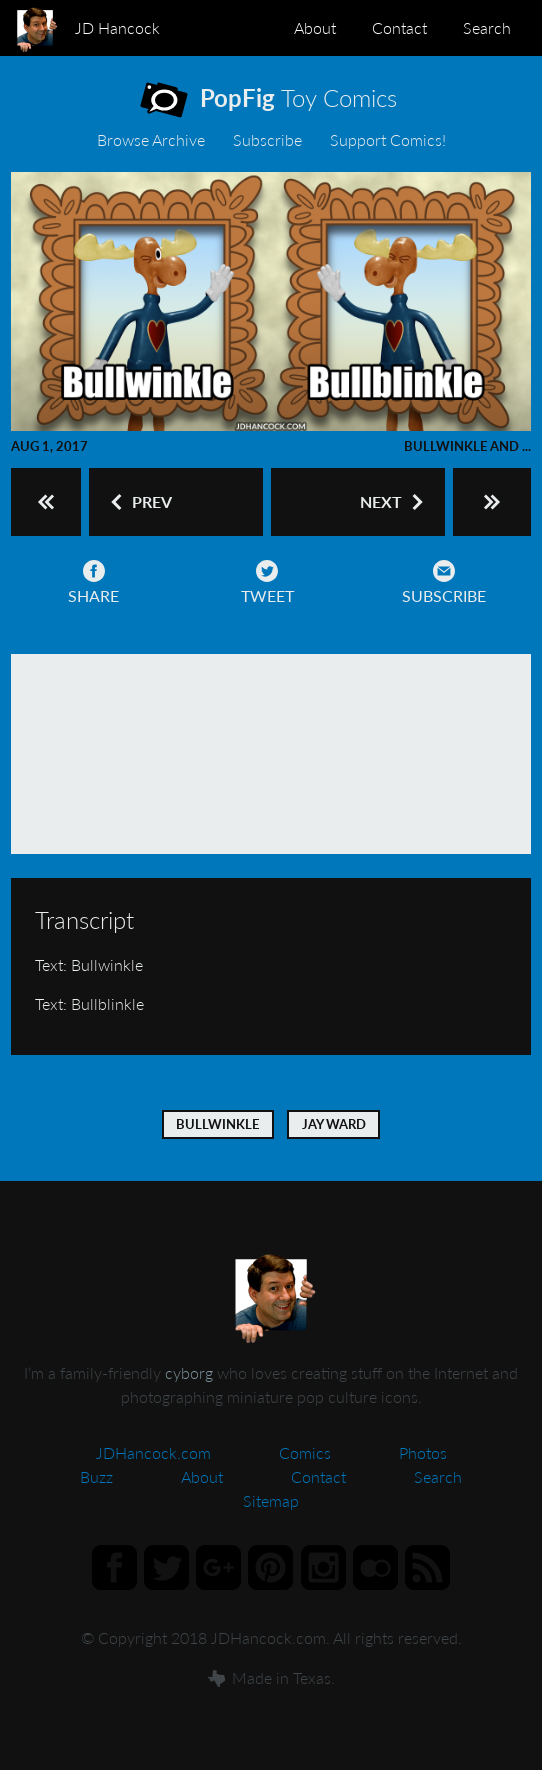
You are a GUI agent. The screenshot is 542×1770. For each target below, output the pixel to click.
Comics (305, 1452)
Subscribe (267, 139)
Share (93, 582)
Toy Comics (286, 102)
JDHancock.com (153, 1452)
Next (394, 502)
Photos (423, 1452)
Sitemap (271, 1500)
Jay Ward (334, 1124)
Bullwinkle (217, 1124)
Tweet (267, 582)
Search (487, 27)
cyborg (189, 1372)
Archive (151, 139)
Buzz (96, 1476)
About (315, 27)
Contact (399, 27)
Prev (140, 502)
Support (388, 139)
